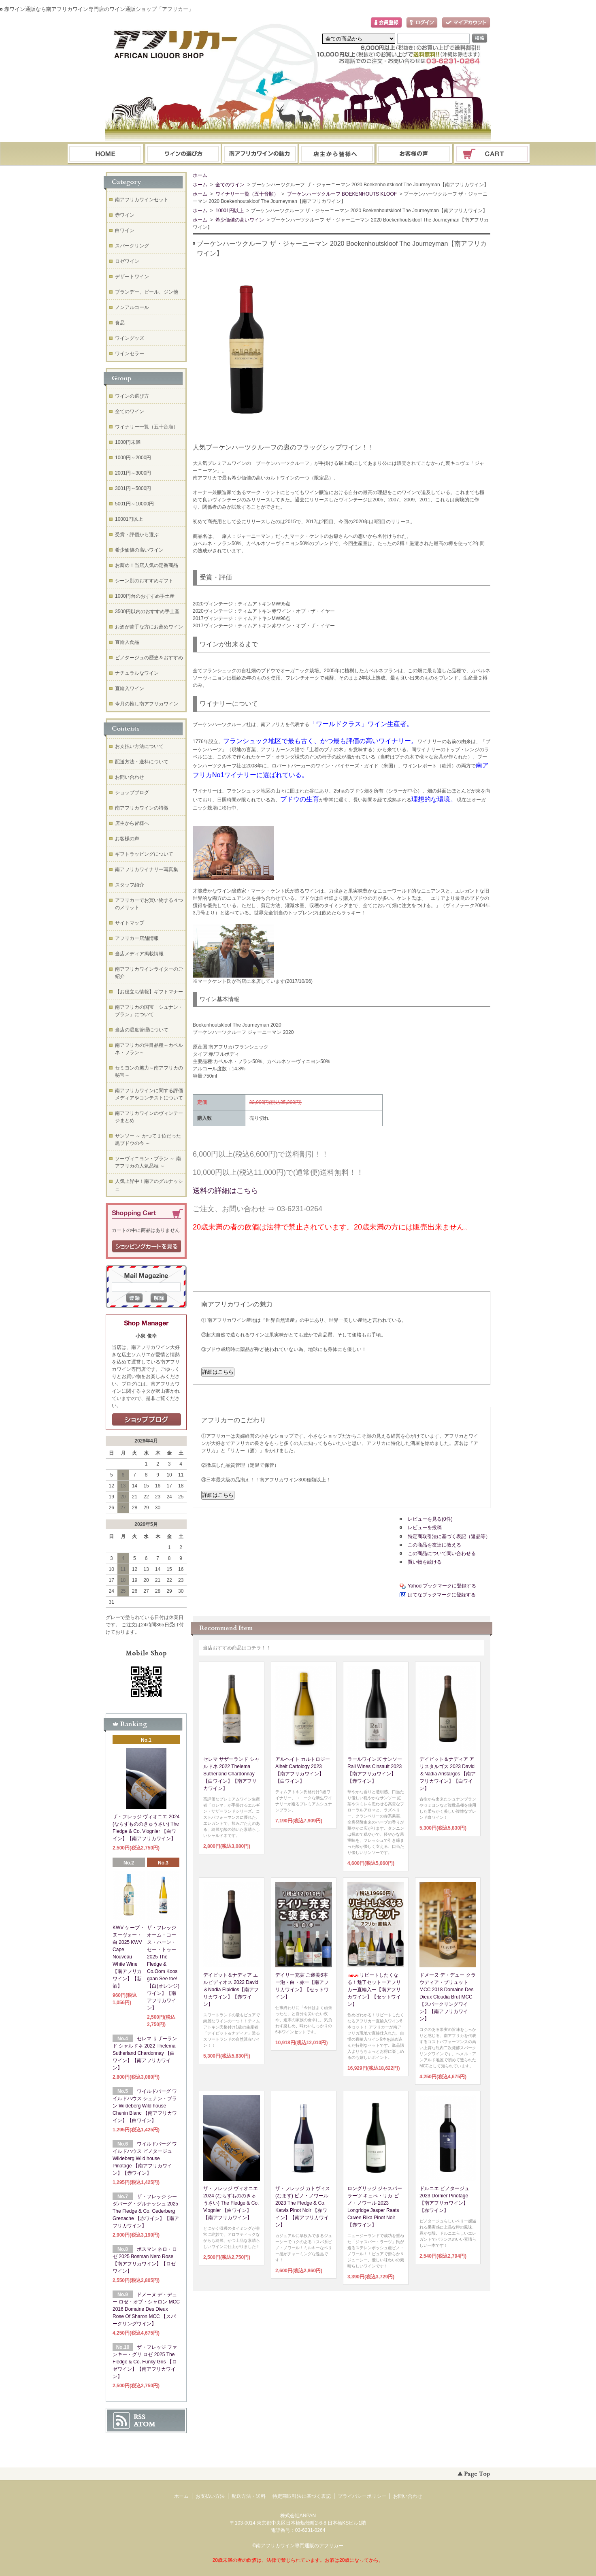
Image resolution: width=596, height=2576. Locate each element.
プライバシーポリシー (362, 2496)
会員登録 (386, 22)
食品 (120, 323)
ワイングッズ (129, 338)
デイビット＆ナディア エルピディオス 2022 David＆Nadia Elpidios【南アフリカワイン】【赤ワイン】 (231, 1989)
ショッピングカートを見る (146, 1246)
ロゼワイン (127, 261)
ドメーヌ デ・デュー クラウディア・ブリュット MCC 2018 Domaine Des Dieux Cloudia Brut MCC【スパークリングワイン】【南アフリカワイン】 (447, 1997)
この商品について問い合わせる (442, 1553)
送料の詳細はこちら (225, 1191)
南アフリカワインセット (141, 199)
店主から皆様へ (132, 823)
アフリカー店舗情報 (137, 938)
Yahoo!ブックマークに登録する (442, 1586)
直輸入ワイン (129, 688)
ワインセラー (129, 353)
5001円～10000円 (134, 504)
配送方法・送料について (141, 762)
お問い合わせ (415, 154)
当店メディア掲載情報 (139, 954)
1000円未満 (127, 442)
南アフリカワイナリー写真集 (146, 869)
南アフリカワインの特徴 (141, 808)
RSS (139, 2416)
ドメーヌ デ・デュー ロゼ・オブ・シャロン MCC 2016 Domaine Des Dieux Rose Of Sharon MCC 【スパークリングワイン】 (146, 2309)
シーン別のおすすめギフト (144, 581)
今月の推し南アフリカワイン (146, 704)
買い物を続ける (425, 1562)
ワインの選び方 (183, 154)
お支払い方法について (139, 746)
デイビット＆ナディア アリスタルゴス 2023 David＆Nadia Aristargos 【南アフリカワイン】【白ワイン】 (447, 1773)
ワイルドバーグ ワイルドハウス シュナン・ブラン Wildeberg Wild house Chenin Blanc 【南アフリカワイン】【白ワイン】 (145, 2105)
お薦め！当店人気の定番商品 (146, 565)
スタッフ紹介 (129, 885)
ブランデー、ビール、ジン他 (146, 292)
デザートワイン (132, 276)
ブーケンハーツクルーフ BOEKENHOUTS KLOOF (341, 194)
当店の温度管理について (141, 1030)
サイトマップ (129, 923)
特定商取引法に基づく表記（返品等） (449, 1536)
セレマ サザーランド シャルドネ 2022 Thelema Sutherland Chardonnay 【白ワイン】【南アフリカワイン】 (231, 1773)
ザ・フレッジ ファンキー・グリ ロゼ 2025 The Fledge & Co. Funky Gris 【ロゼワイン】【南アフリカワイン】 (145, 2361)
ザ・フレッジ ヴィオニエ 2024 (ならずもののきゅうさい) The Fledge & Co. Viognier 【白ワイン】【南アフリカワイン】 (231, 2203)
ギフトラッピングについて (144, 854)
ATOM (144, 2424)
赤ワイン (124, 215)
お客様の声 (127, 839)
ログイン (422, 22)
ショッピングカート (492, 154)
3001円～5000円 (133, 488)
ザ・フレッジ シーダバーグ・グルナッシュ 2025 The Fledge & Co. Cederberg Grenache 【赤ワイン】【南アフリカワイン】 (146, 2211)
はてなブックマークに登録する (442, 1595)
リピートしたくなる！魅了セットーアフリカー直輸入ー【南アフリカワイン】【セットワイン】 (374, 1989)
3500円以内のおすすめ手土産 (147, 611)
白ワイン (124, 230)
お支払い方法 (210, 2496)
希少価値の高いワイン (239, 220)
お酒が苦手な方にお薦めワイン (149, 627)
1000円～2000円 (133, 457)
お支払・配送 (260, 154)
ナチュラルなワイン (137, 673)
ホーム (105, 154)
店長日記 (146, 1419)
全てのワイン (229, 185)
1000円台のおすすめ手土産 (145, 596)
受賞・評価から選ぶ (137, 534)
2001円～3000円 (133, 473)
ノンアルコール (132, 307)
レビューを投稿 (425, 1527)
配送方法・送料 (249, 2496)
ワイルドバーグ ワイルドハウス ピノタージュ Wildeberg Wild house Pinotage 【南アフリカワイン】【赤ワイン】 (145, 2158)
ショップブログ (132, 792)
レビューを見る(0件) (430, 1519)
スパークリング (132, 246)
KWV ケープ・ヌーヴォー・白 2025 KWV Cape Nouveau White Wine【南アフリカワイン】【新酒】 (129, 1957)
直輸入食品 (127, 642)
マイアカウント (466, 22)
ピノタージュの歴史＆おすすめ (149, 658)
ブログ (337, 154)
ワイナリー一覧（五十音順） (246, 194)
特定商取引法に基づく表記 (301, 2496)
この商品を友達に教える (434, 1545)
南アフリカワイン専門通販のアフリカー (299, 2545)
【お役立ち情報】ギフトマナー (149, 992)
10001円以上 (229, 210)
